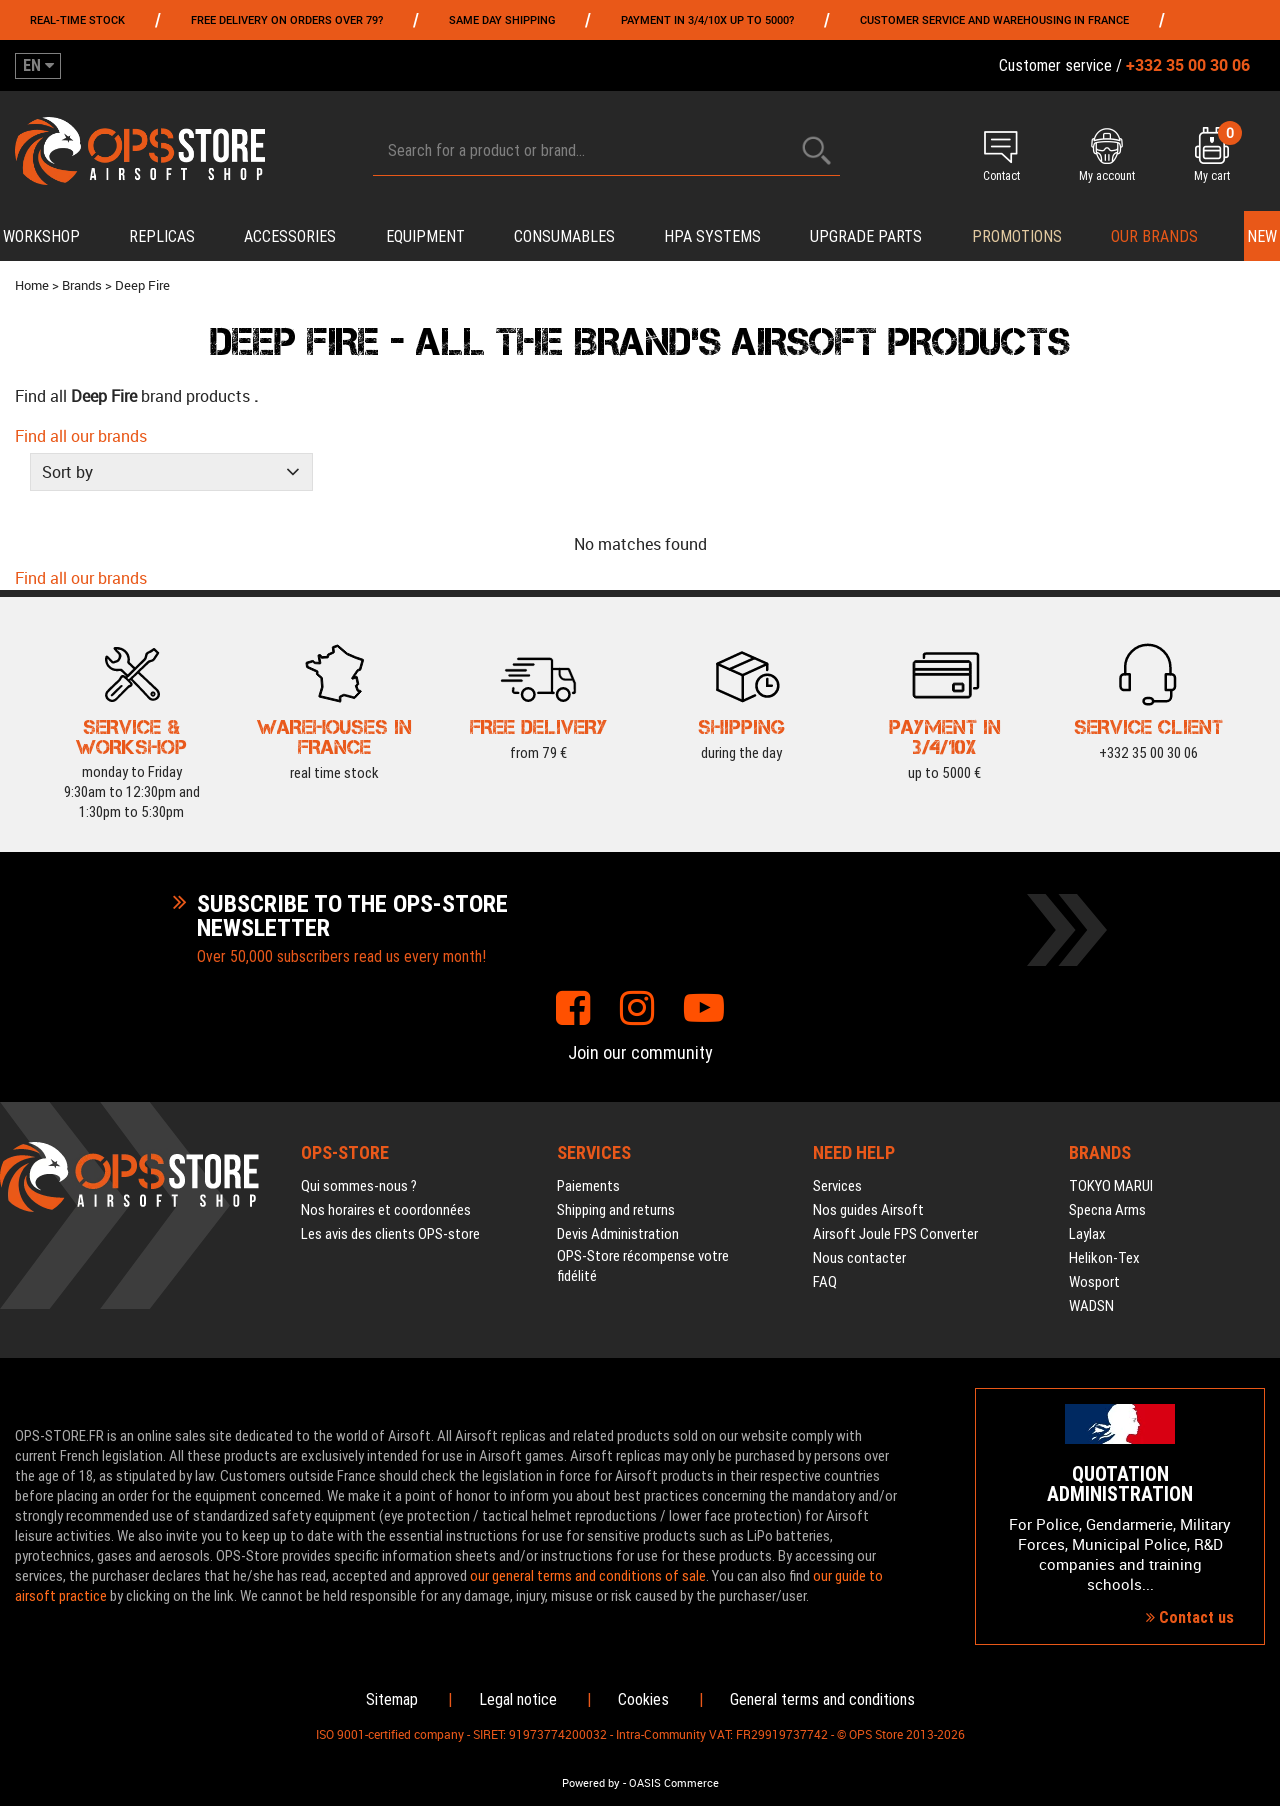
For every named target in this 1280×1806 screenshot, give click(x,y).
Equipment (425, 236)
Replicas (162, 236)
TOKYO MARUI (1111, 1186)
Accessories (290, 236)
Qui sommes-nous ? (359, 1186)
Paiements (588, 1186)
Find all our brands (81, 436)
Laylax (1087, 1234)
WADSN (1091, 1306)
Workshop (41, 236)
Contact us (1190, 1617)
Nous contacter (859, 1258)
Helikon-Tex (1104, 1258)
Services (837, 1186)
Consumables (564, 236)
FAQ (825, 1282)
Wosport (1094, 1282)
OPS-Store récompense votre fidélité (643, 1266)
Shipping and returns (616, 1210)
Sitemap (392, 1699)
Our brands (1154, 236)
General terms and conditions (822, 1699)
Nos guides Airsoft (868, 1210)
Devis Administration (618, 1234)
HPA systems (712, 236)
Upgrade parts (866, 236)
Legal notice (518, 1699)
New (1262, 236)
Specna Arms (1107, 1210)
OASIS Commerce (674, 1783)
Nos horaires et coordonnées (386, 1210)
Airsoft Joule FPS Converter (895, 1234)
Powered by (591, 1783)
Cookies (643, 1699)
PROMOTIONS (1017, 236)
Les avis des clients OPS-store (390, 1234)
